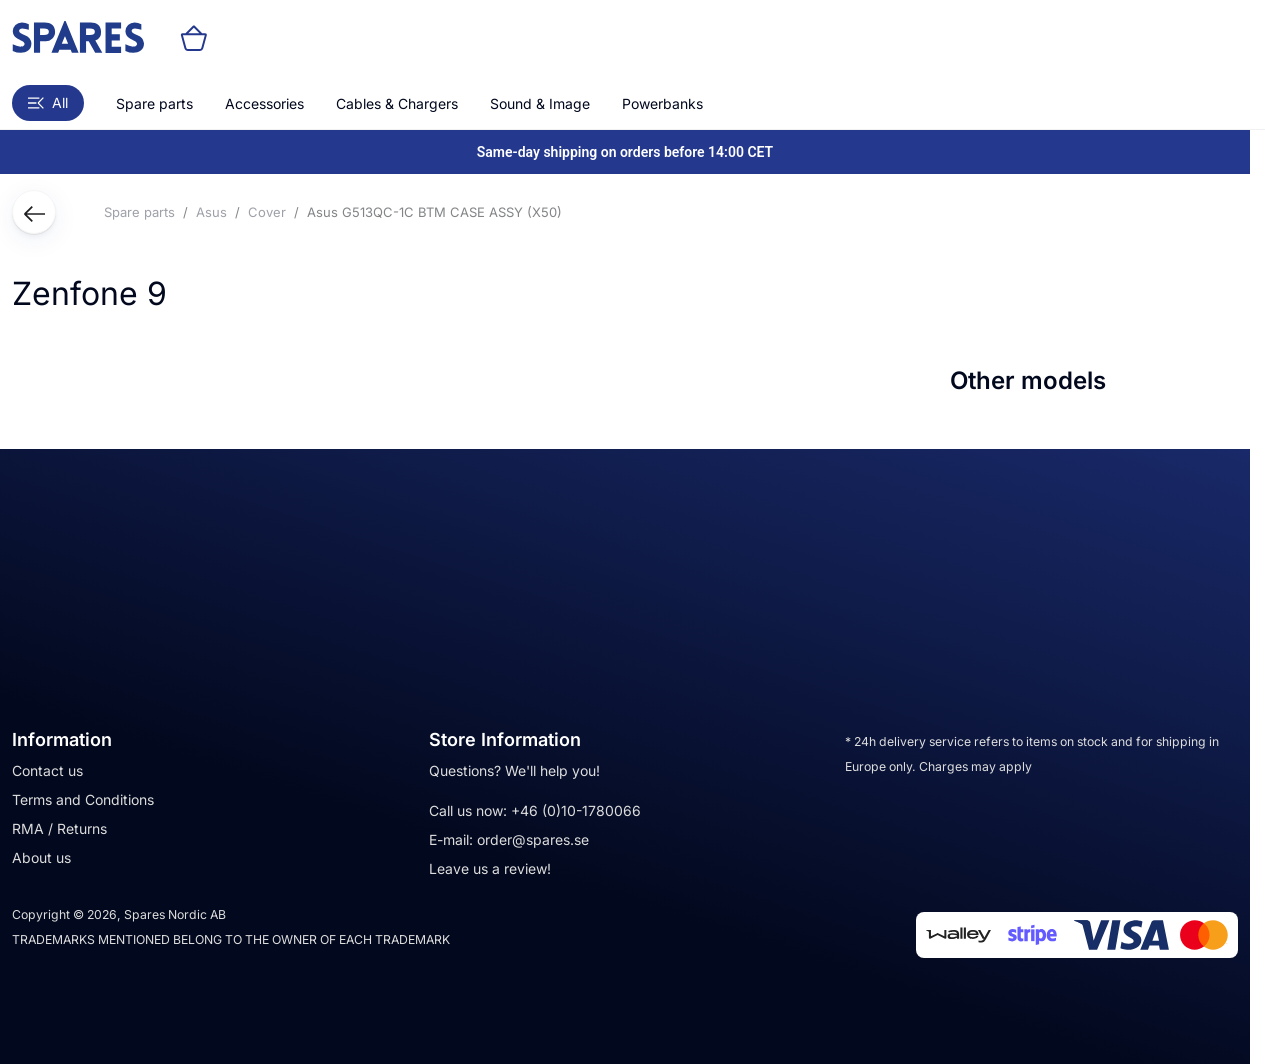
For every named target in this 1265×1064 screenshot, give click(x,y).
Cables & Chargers (397, 103)
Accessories (264, 103)
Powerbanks (662, 103)
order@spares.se (533, 839)
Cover (267, 212)
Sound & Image (540, 103)
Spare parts (154, 103)
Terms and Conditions (83, 799)
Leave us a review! (490, 868)
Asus (211, 212)
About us (41, 857)
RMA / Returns (59, 828)
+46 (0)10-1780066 (576, 810)
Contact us (47, 770)
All (48, 102)
